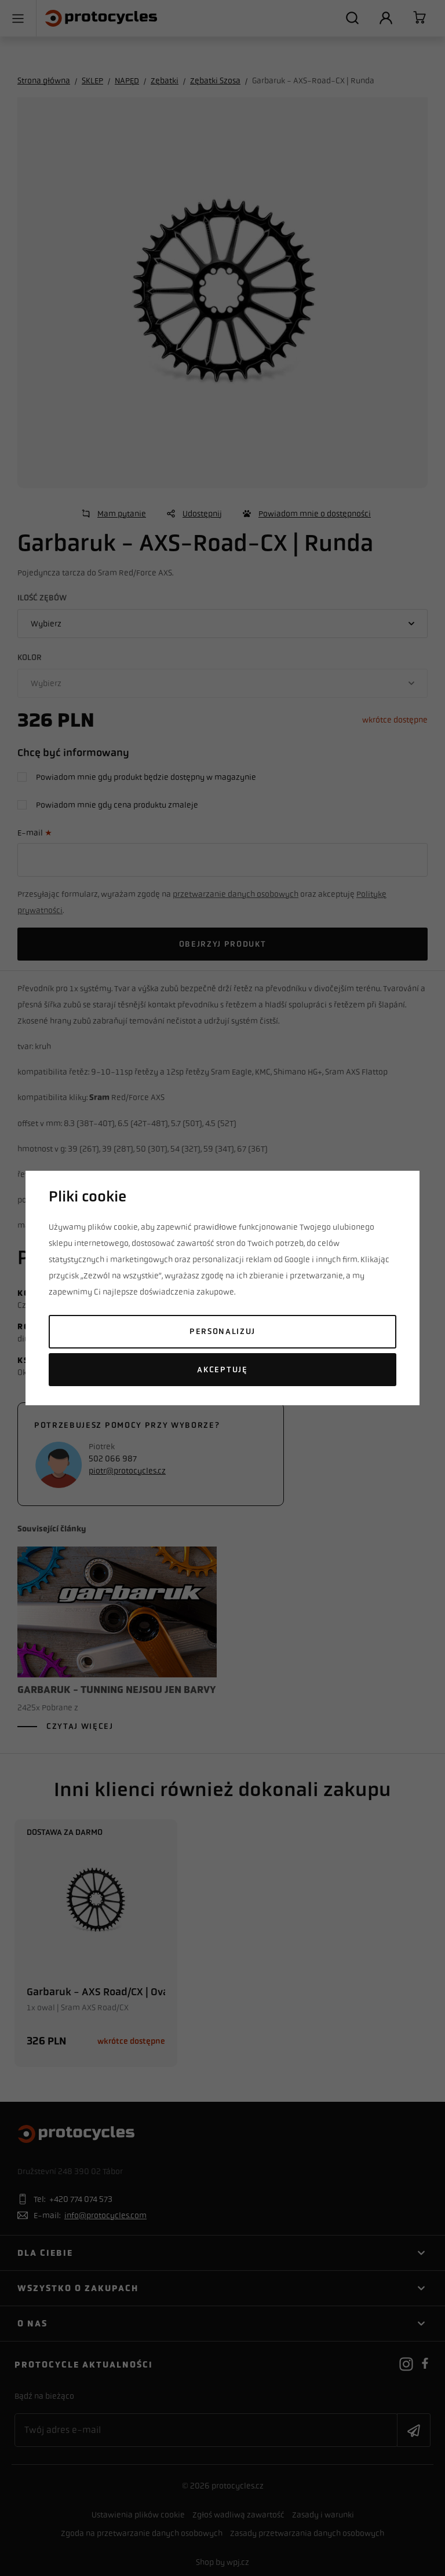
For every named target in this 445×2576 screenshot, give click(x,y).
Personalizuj (222, 1331)
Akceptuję (222, 1370)
